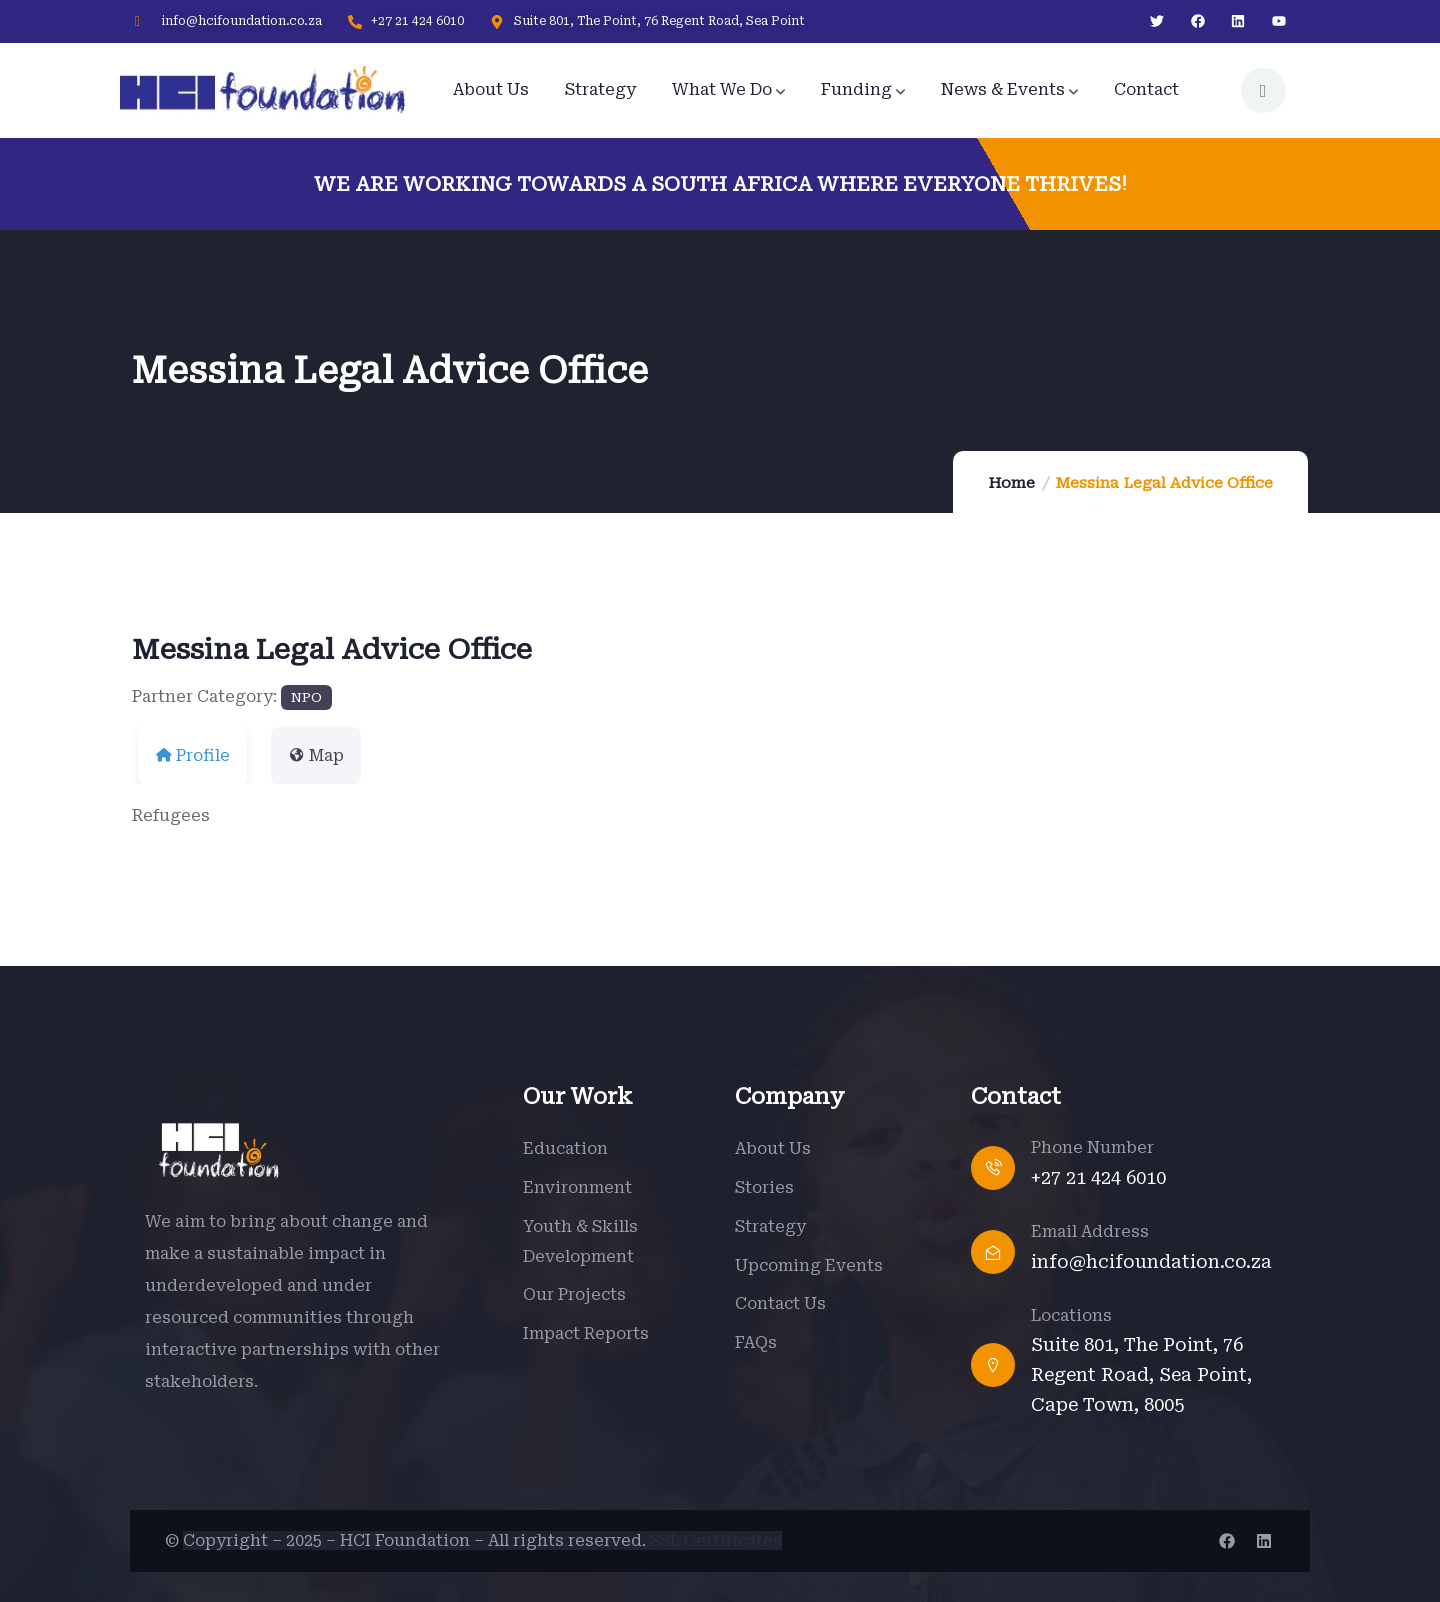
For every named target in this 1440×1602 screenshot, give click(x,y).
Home (1011, 483)
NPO (306, 697)
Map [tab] (316, 755)
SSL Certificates (716, 1540)
